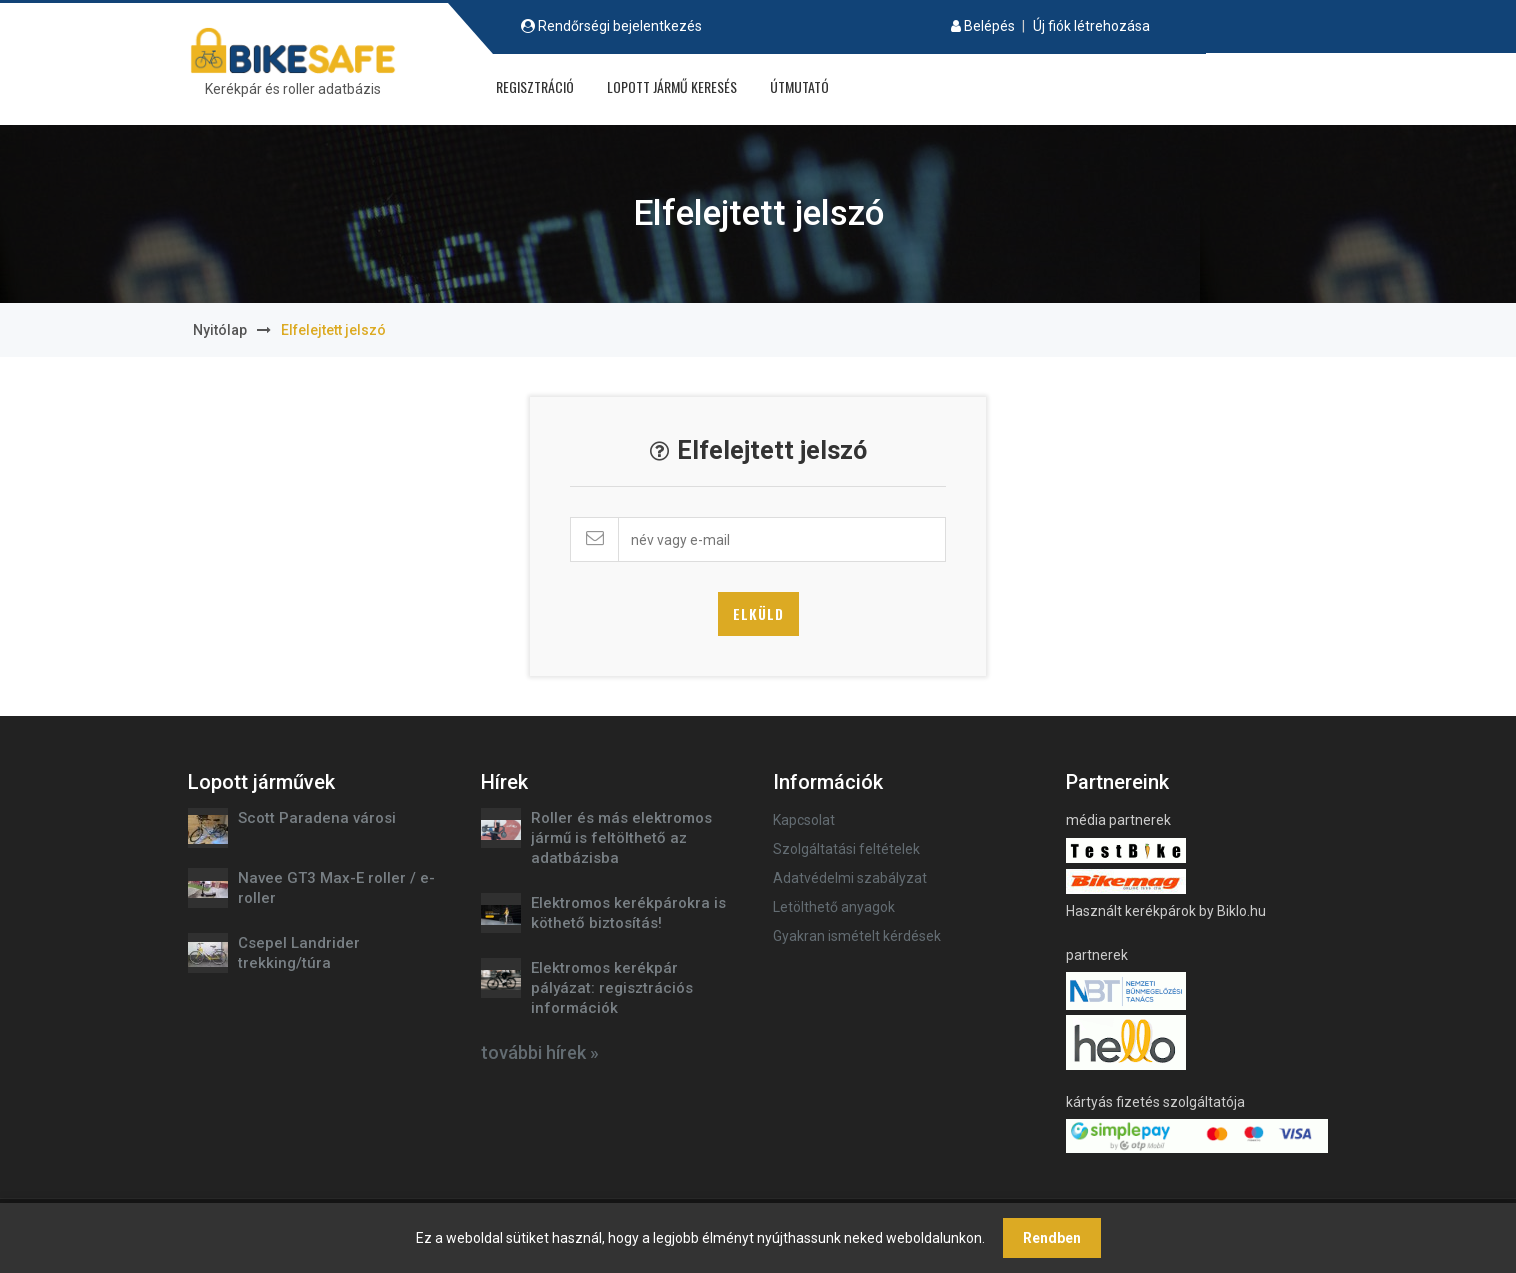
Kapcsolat (804, 820)
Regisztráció (535, 86)
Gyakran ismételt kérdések (857, 936)
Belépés (989, 26)
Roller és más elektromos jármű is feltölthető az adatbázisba (621, 838)
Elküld (758, 613)
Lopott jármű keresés (672, 86)
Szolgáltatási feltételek (846, 849)
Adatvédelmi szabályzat (850, 878)
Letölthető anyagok (834, 907)
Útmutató (799, 86)
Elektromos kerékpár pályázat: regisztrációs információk (612, 988)
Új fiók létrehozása (1091, 26)
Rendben (1052, 1238)
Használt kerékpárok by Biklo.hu (1166, 911)
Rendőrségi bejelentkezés (620, 26)
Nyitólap (220, 330)
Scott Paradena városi (317, 818)
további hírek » (540, 1052)
